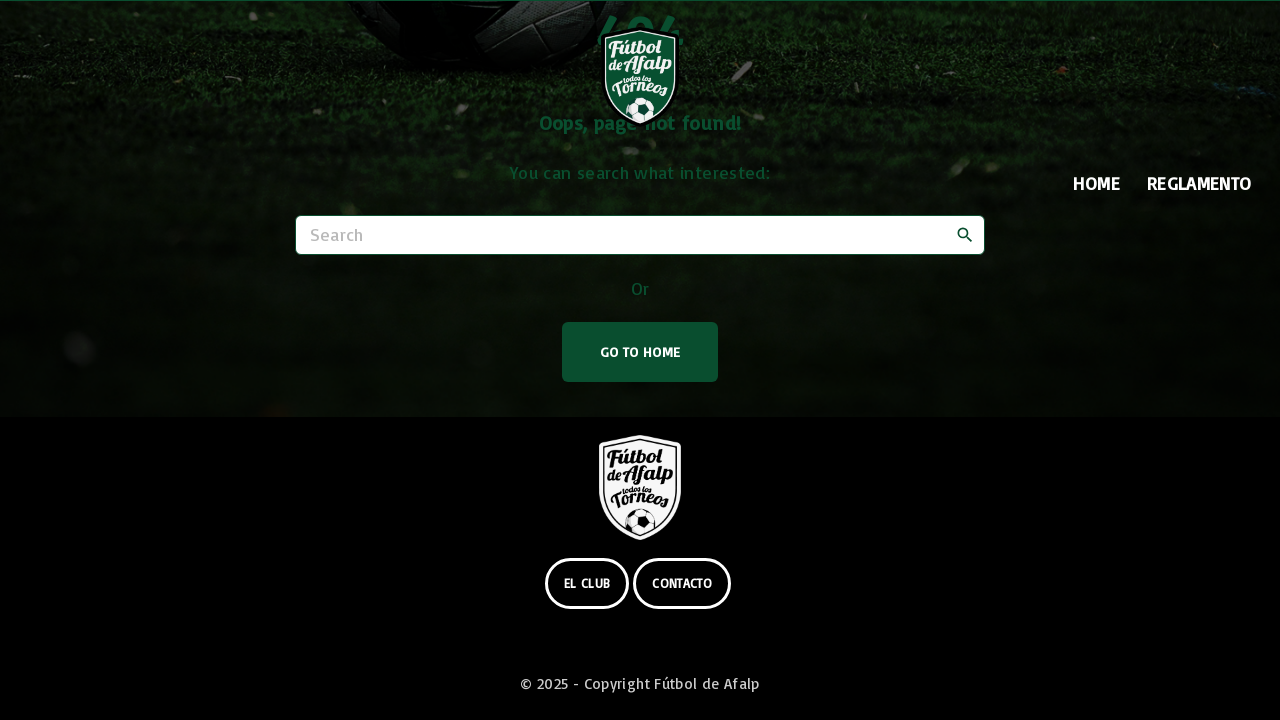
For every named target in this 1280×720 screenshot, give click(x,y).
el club (587, 583)
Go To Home (640, 351)
